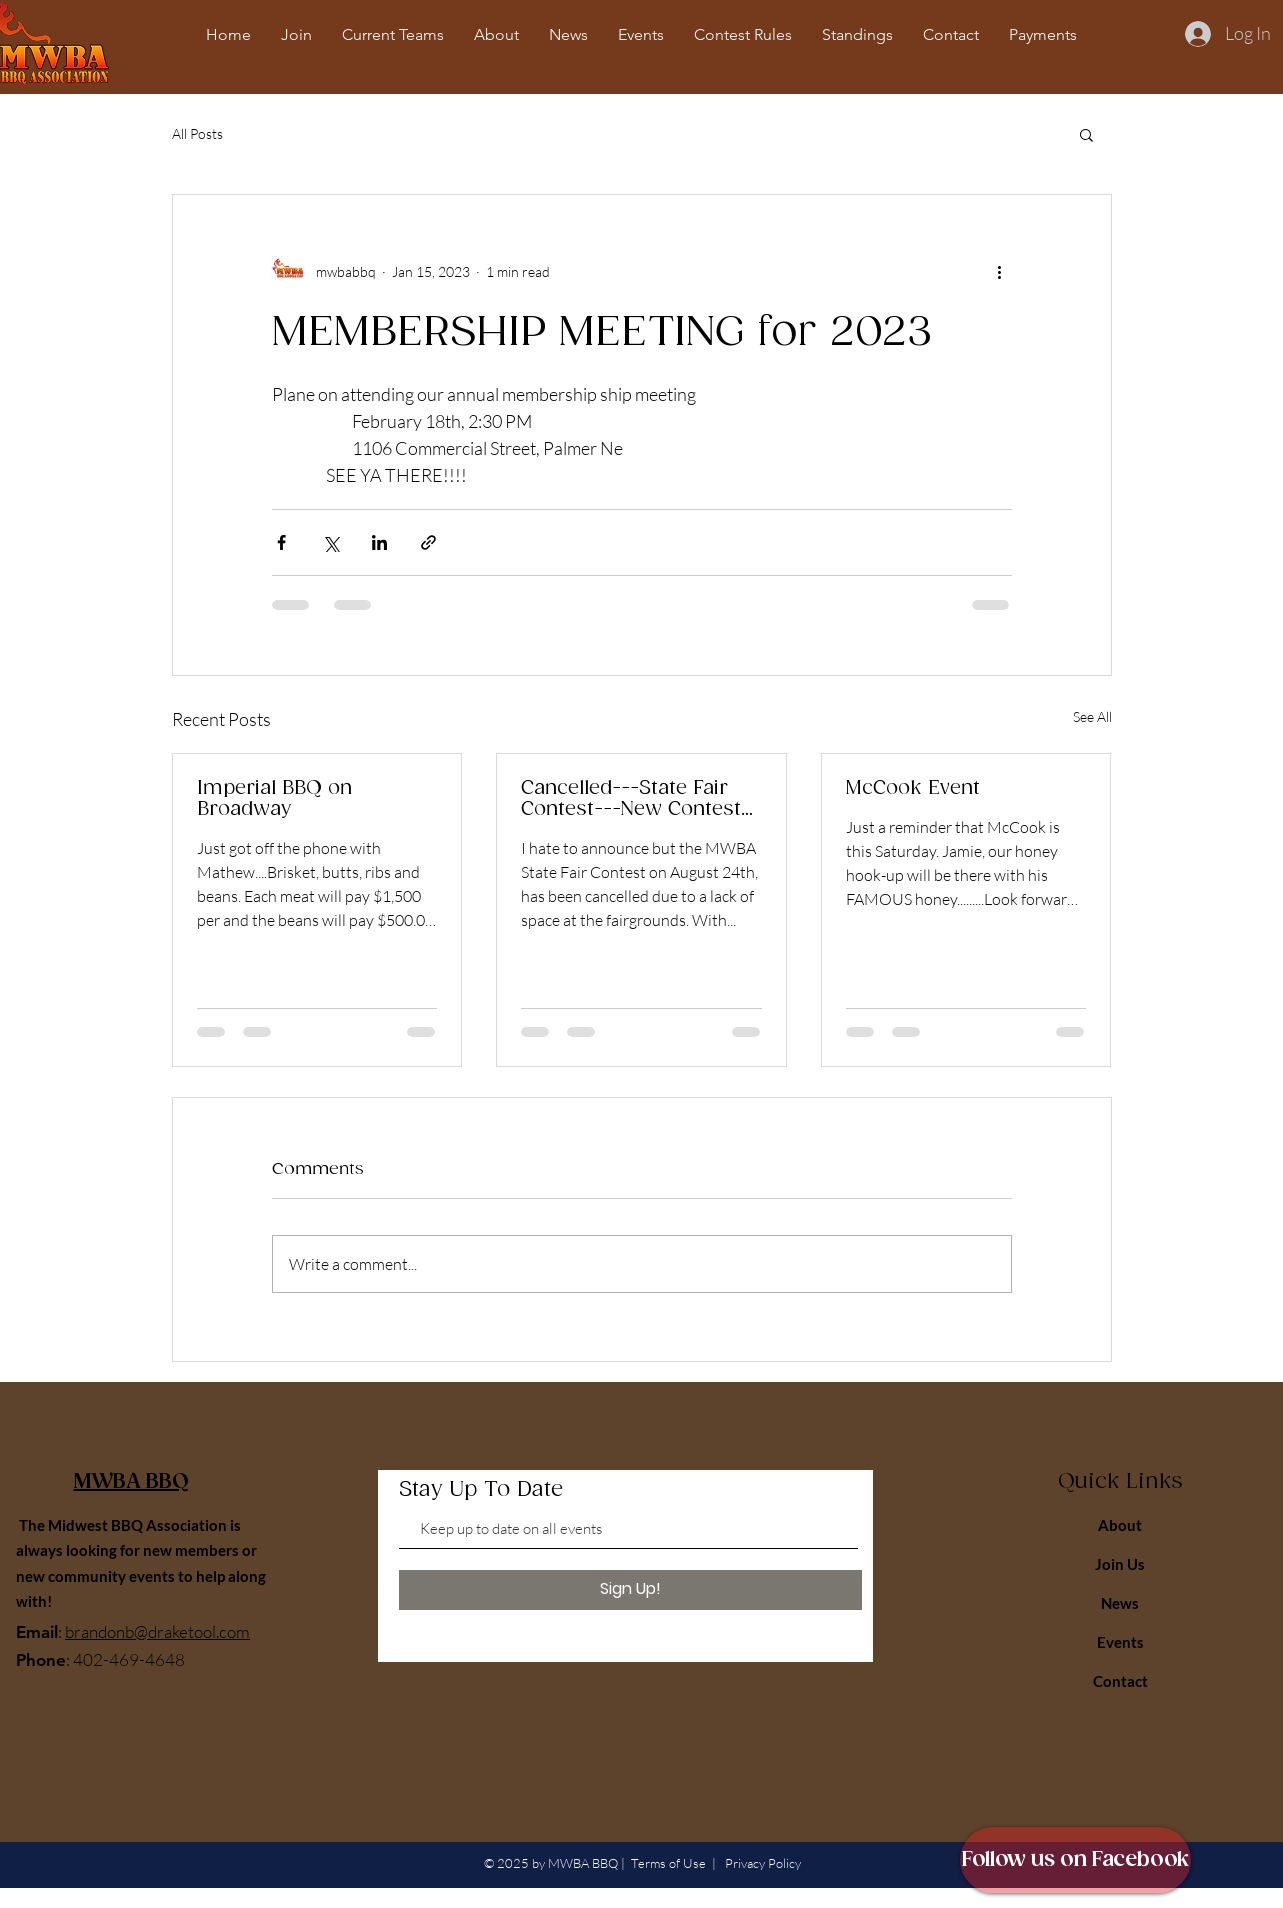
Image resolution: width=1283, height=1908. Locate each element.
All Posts (197, 133)
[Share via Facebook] (281, 542)
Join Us (1120, 1564)
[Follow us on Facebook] (1075, 1860)
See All (1092, 716)
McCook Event (913, 788)
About (1120, 1525)
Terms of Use (668, 1863)
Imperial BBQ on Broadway (274, 799)
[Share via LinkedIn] (379, 542)
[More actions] (1000, 271)
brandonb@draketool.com (157, 1631)
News (1120, 1603)
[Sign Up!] (630, 1590)
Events (1120, 1642)
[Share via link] (428, 542)
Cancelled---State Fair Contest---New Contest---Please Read (640, 799)
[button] (1086, 134)
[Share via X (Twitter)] (330, 542)
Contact (1120, 1681)
